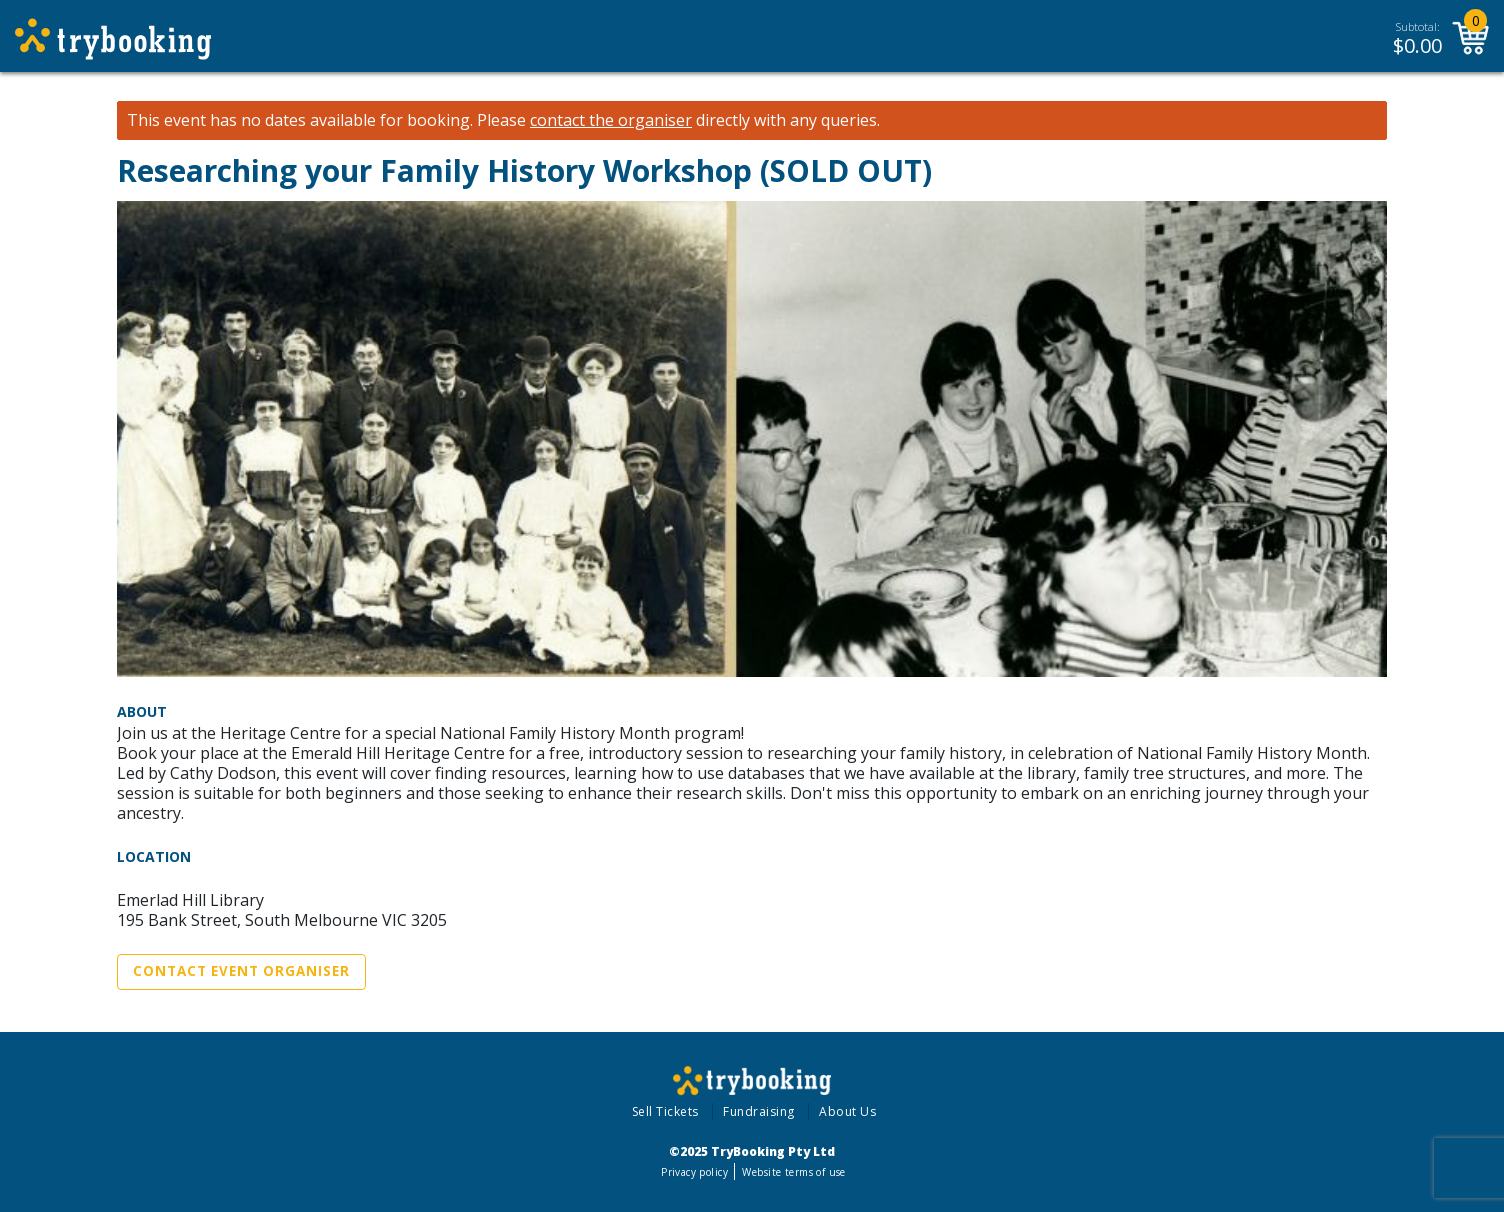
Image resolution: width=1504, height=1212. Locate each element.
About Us (847, 1111)
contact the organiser (611, 120)
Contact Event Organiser (241, 971)
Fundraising (759, 1111)
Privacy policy (694, 1172)
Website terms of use (793, 1172)
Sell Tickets (665, 1111)
